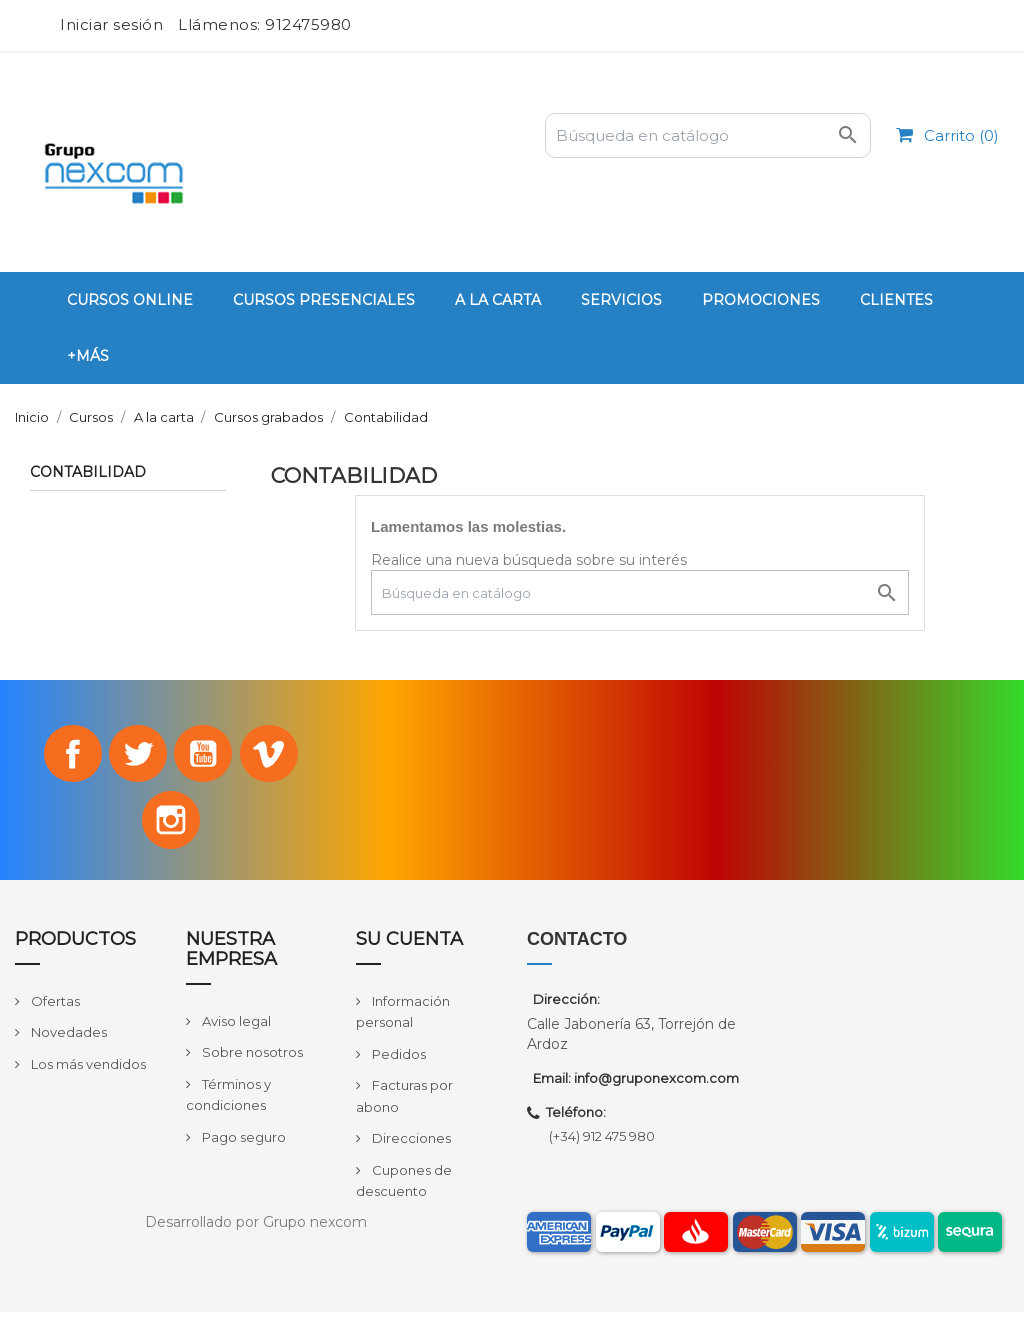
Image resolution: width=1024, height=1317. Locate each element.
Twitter (137, 755)
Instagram (171, 823)
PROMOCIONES (761, 300)
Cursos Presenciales (324, 300)
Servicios (621, 300)
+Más (88, 356)
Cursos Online (130, 300)
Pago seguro (242, 1141)
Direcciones (410, 1143)
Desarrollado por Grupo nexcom (256, 1227)
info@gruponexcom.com (656, 1083)
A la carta (498, 300)
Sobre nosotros (251, 1057)
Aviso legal (235, 1025)
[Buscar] (708, 135)
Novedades (67, 1037)
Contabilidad (88, 473)
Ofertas (54, 1005)
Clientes (896, 300)
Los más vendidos (87, 1069)
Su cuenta (409, 944)
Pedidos (397, 1058)
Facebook (69, 755)
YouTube (205, 755)
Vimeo (272, 755)
